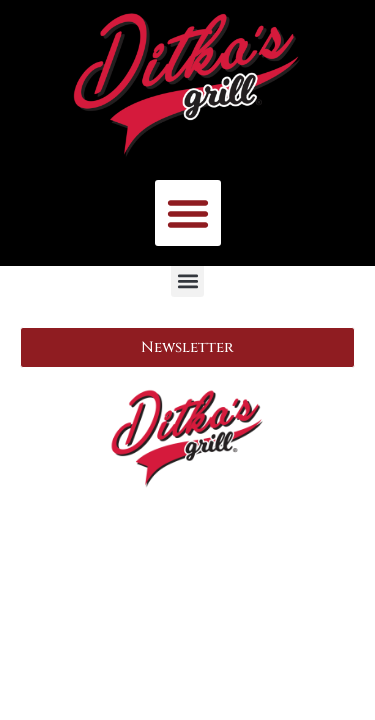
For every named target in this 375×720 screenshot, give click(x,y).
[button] (188, 213)
